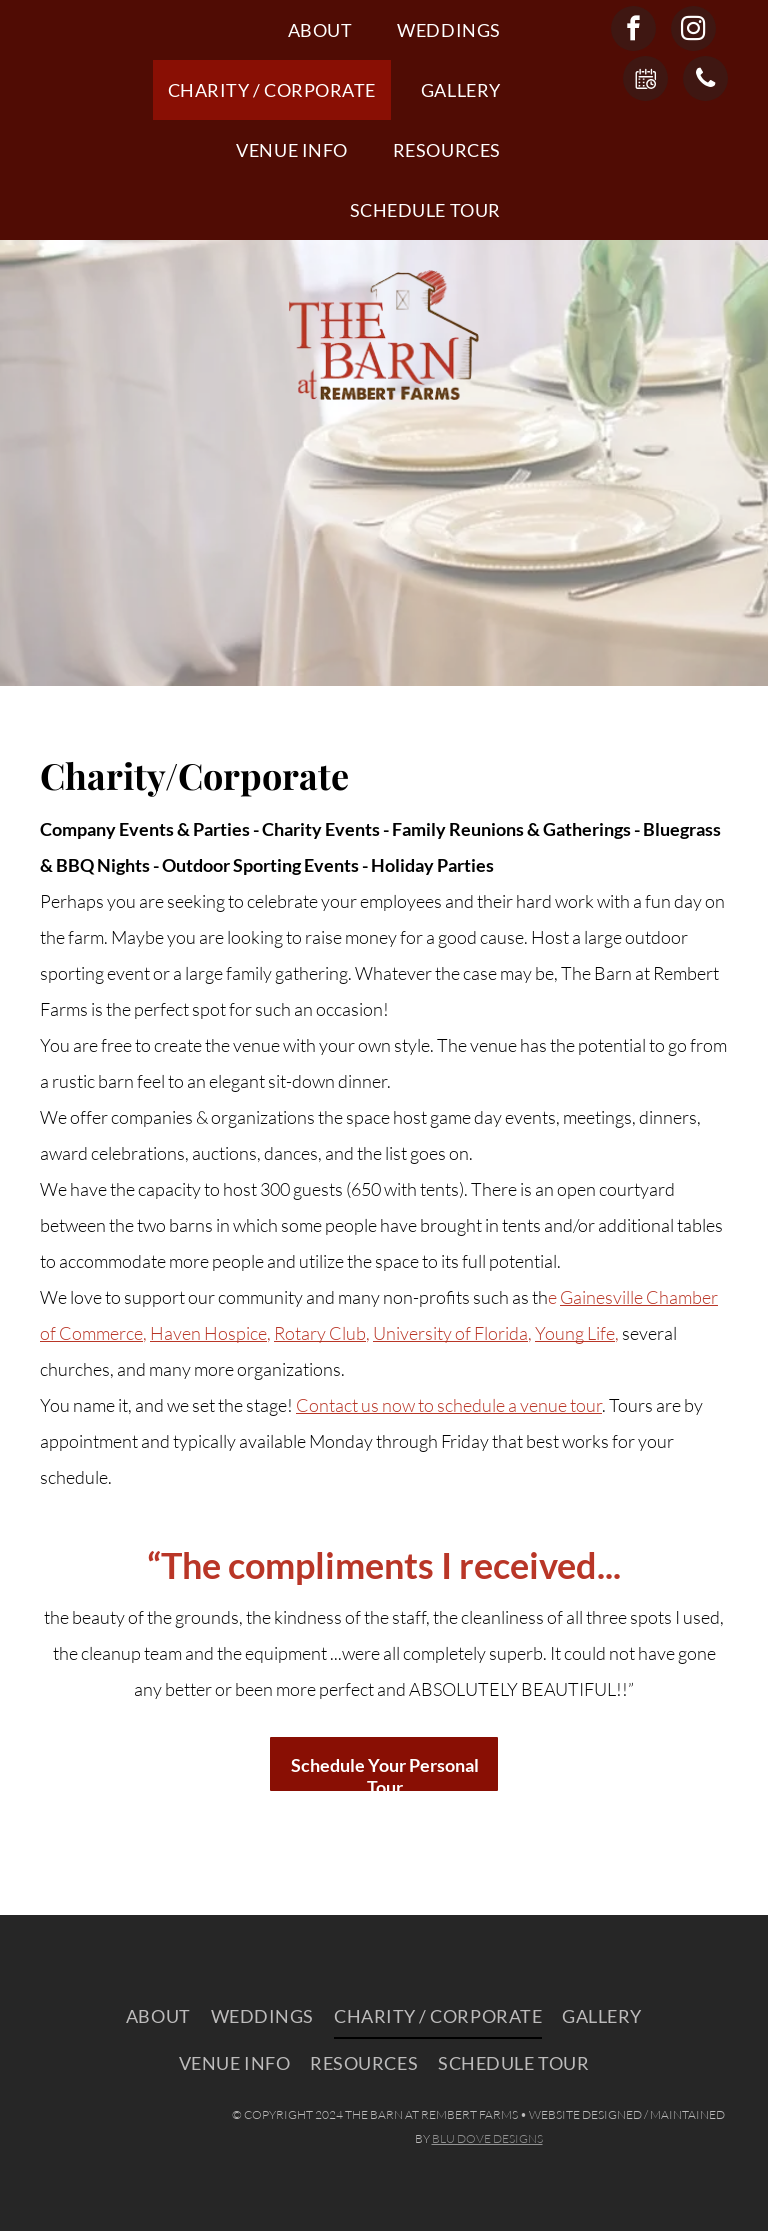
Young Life (575, 1333)
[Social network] (645, 81)
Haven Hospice (208, 1333)
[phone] (705, 81)
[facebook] (633, 31)
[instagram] (693, 31)
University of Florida (450, 1333)
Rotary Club (320, 1333)
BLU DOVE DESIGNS (487, 2138)
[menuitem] (328, 30)
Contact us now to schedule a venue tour (449, 1405)
